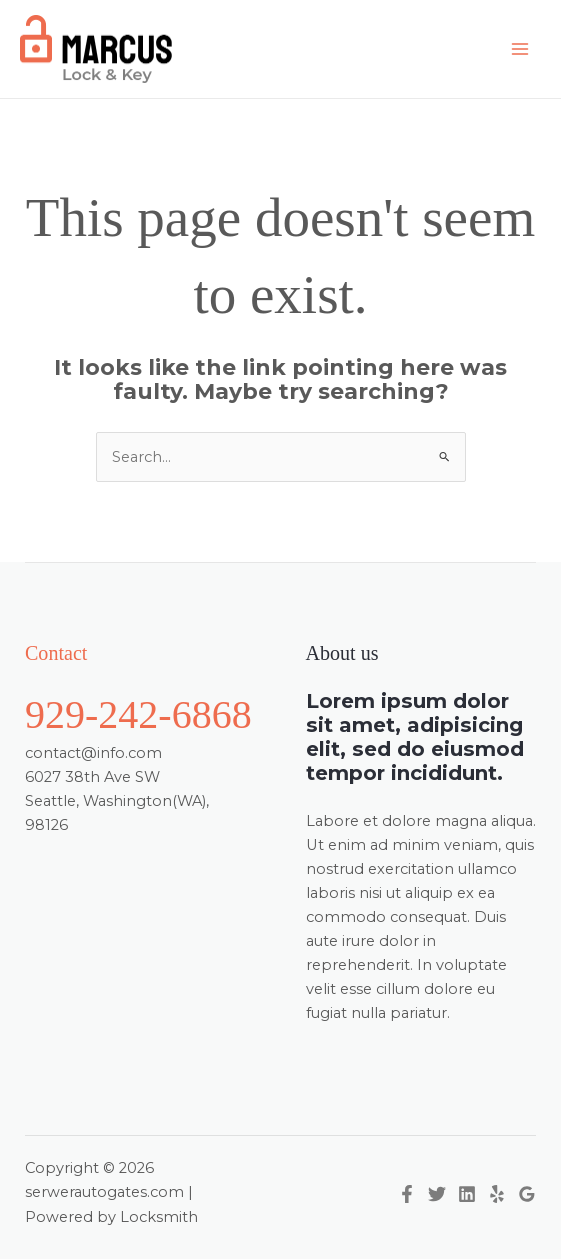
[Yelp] (497, 1194)
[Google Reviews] (527, 1194)
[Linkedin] (467, 1194)
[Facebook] (407, 1194)
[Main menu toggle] (520, 49)
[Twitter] (437, 1194)
